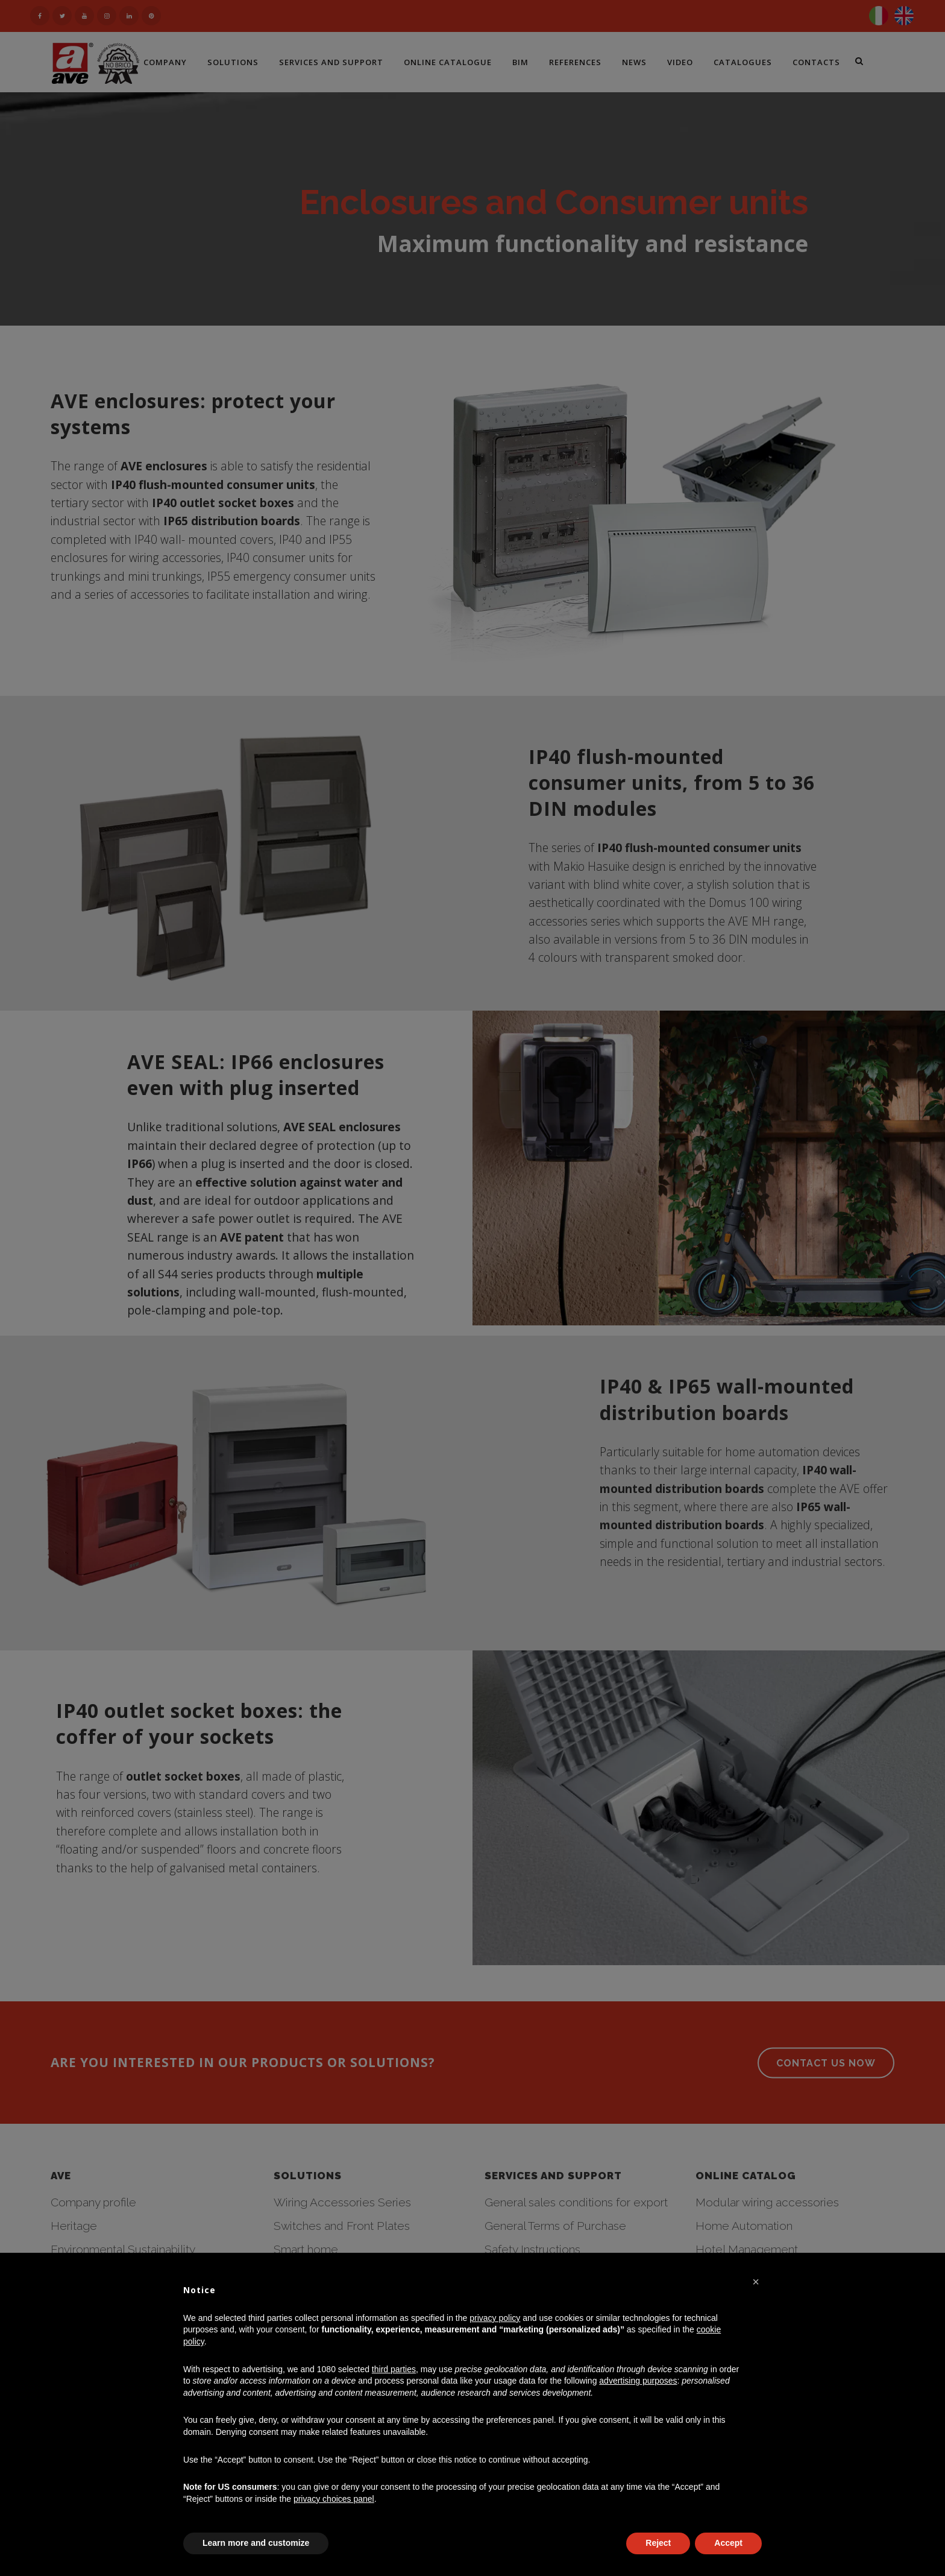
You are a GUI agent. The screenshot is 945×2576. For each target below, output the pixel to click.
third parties (394, 2369)
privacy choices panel (334, 2499)
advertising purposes (638, 2380)
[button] (755, 2281)
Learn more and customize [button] (255, 2543)
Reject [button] (658, 2543)
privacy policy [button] (494, 2318)
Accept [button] (728, 2543)
